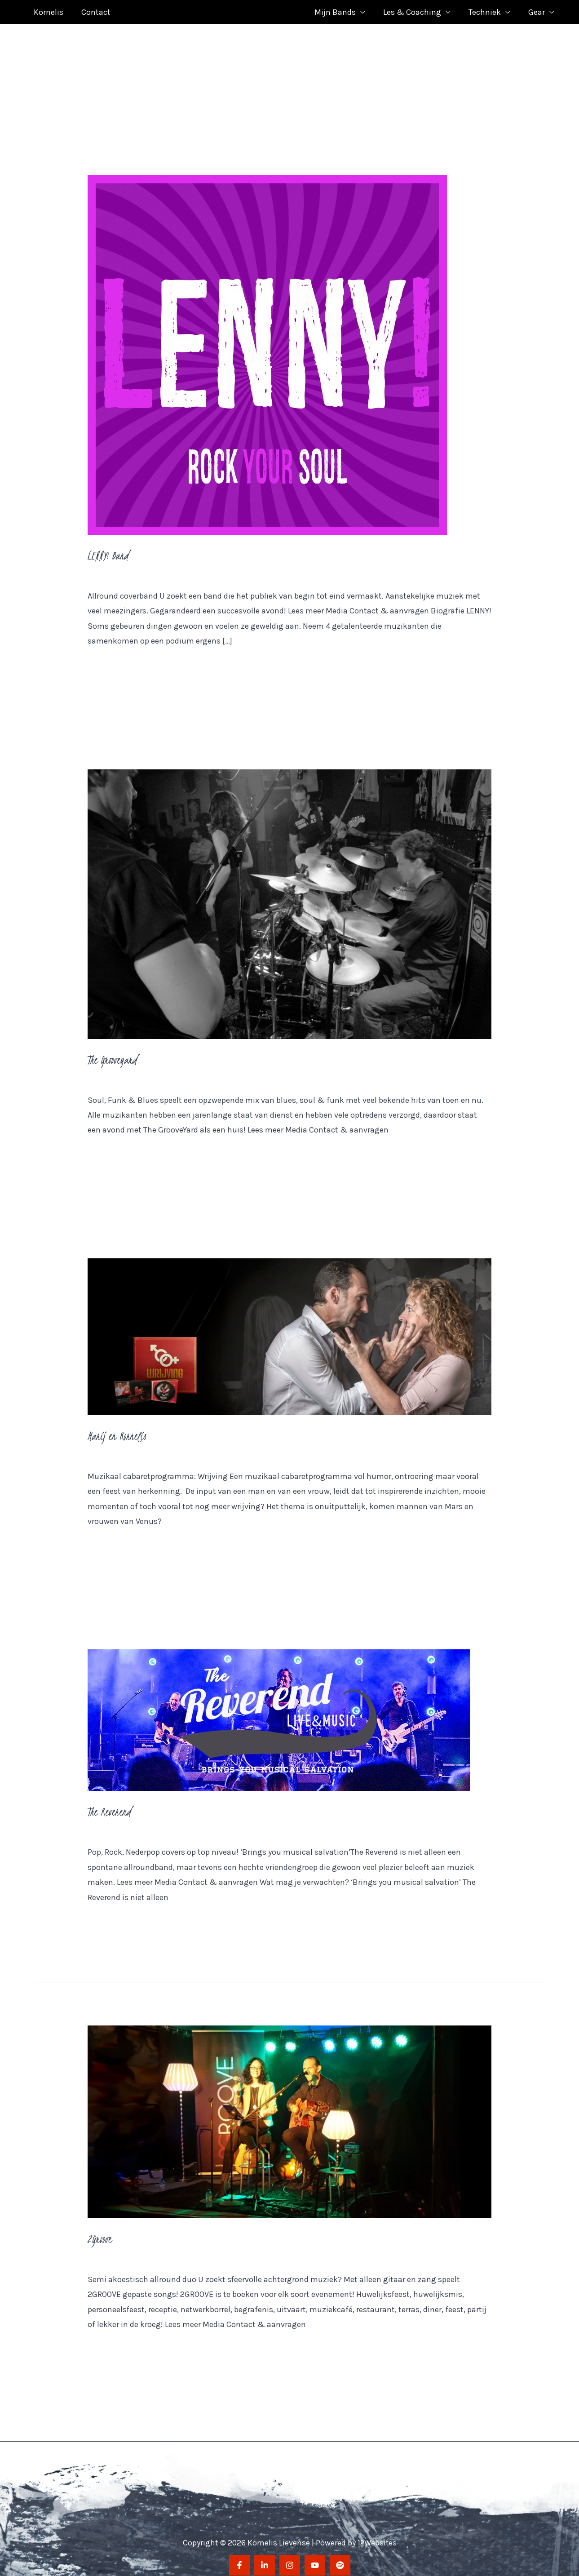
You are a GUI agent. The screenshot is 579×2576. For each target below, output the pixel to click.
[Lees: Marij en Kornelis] (290, 1327)
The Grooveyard (113, 1051)
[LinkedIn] (264, 2556)
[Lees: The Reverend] (279, 1711)
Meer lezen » (110, 659)
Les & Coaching (417, 8)
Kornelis (47, 8)
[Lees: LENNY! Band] (267, 346)
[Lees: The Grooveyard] (290, 895)
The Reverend (110, 1803)
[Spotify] (340, 2556)
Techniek (487, 8)
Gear (537, 8)
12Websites (377, 2534)
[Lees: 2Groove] (290, 2113)
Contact (93, 8)
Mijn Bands (341, 8)
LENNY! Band (109, 547)
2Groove (100, 2230)
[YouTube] (315, 2556)
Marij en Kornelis (118, 1427)
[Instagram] (289, 2556)
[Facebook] (239, 2556)
